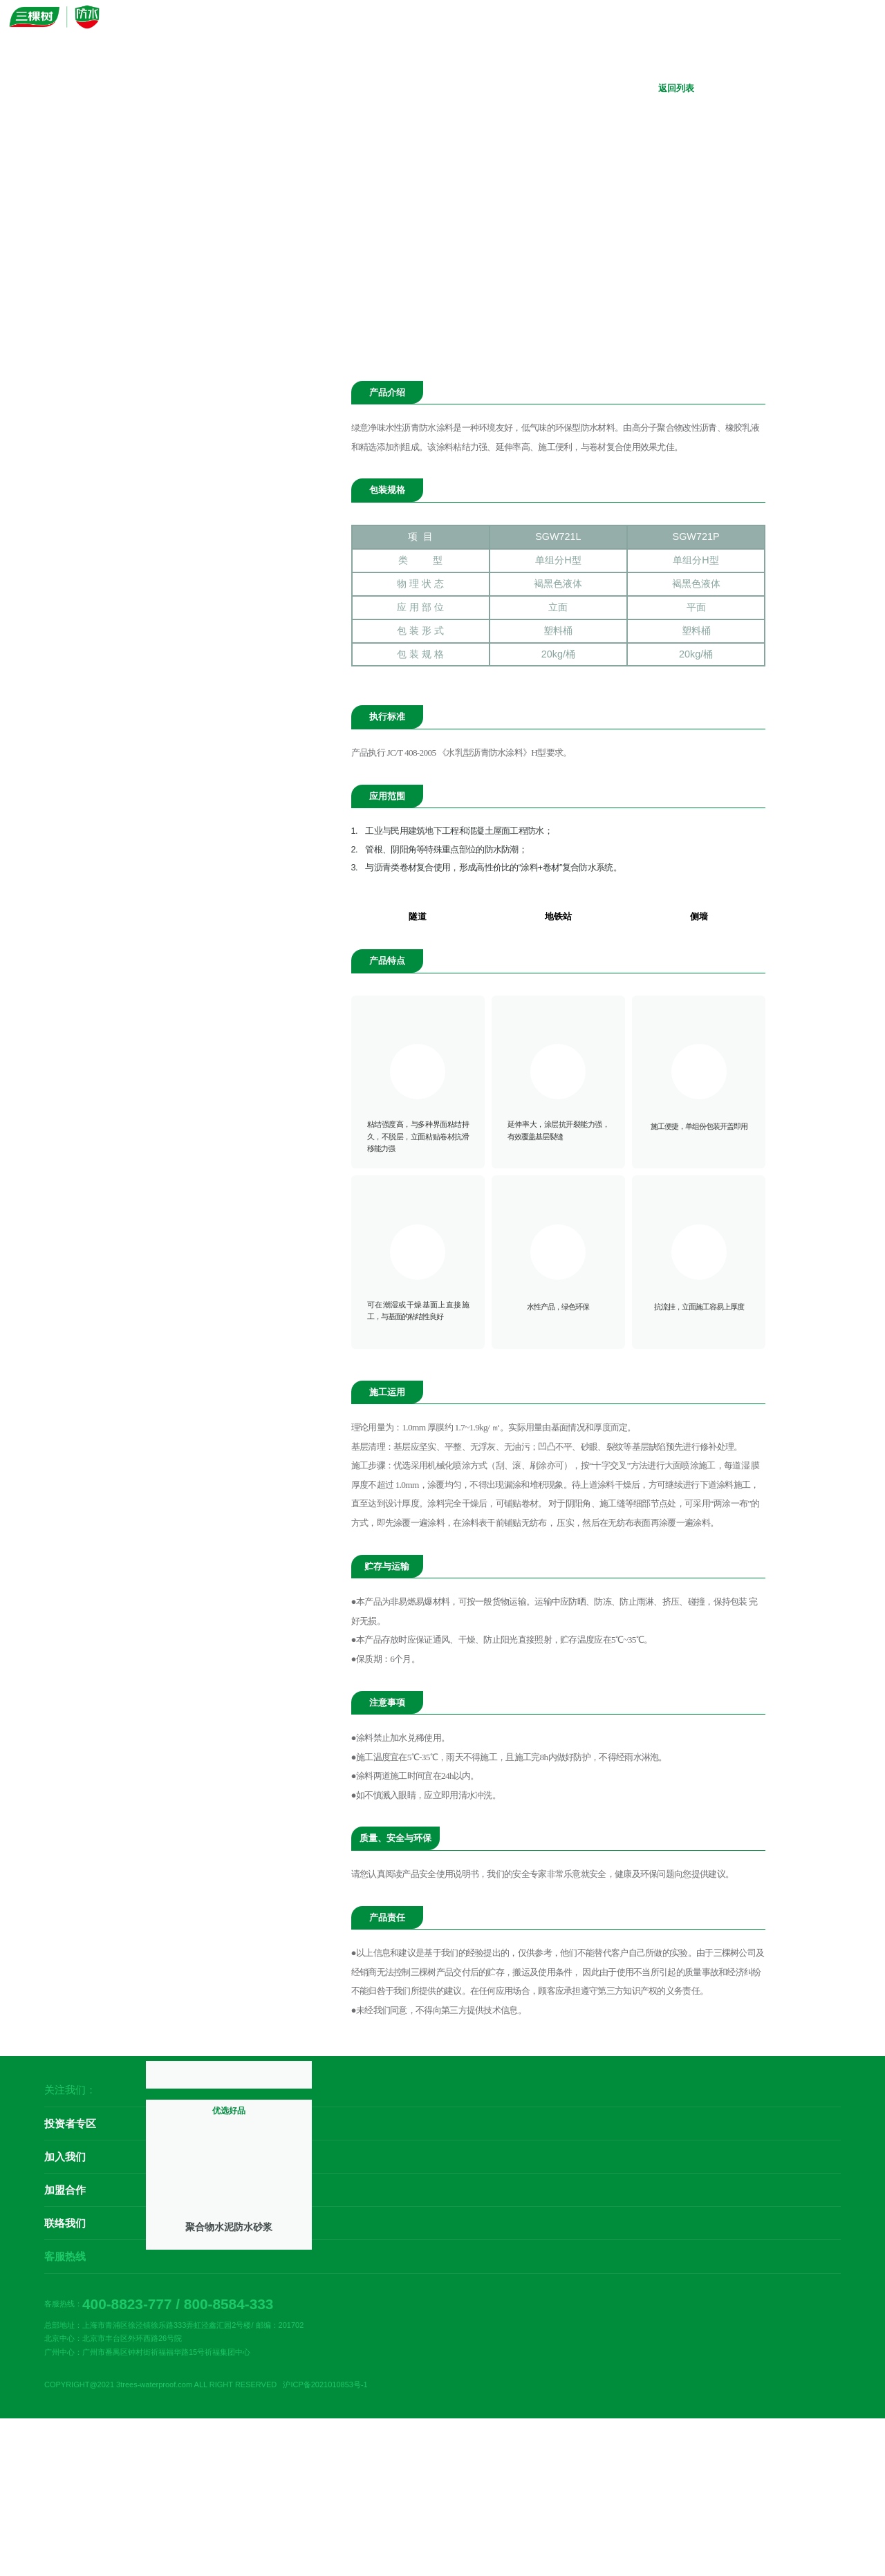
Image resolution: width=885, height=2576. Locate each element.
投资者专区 (70, 2188)
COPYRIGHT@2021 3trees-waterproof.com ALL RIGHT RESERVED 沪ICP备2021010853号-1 (206, 2449)
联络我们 (65, 2288)
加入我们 (65, 2222)
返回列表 (667, 88)
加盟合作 (65, 2255)
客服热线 (65, 2321)
